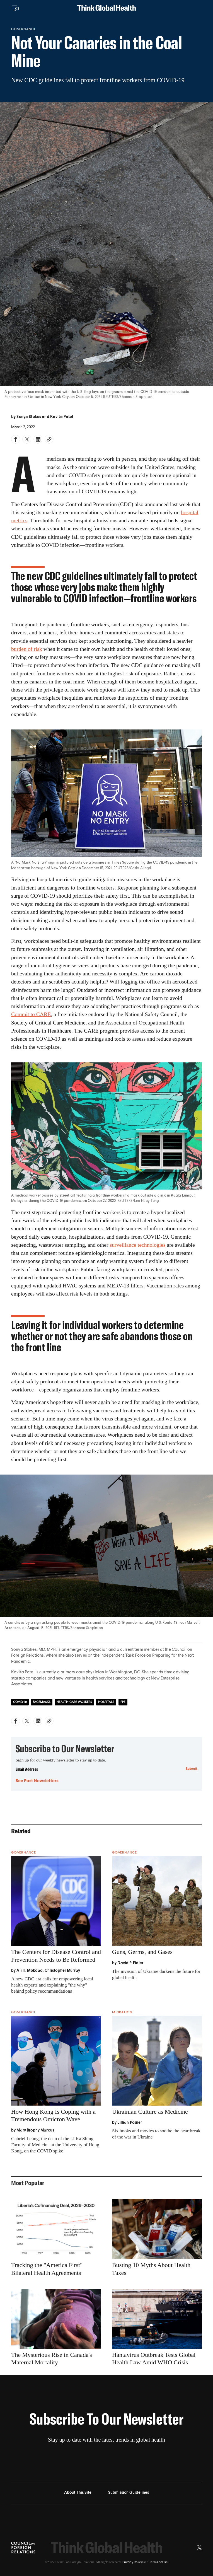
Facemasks (41, 1702)
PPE (122, 1702)
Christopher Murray (62, 1971)
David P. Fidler (130, 1963)
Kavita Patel (61, 417)
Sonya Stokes (28, 417)
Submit (191, 1769)
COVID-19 (20, 1702)
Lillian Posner (129, 2123)
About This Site (77, 2493)
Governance (23, 29)
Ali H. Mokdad (29, 1971)
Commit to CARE (31, 1014)
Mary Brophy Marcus (35, 2130)
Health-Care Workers (74, 1702)
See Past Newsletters (37, 1781)
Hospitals (106, 1702)
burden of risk (26, 649)
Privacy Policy (132, 2562)
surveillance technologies (137, 1245)
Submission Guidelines (128, 2493)
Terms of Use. (158, 2562)
